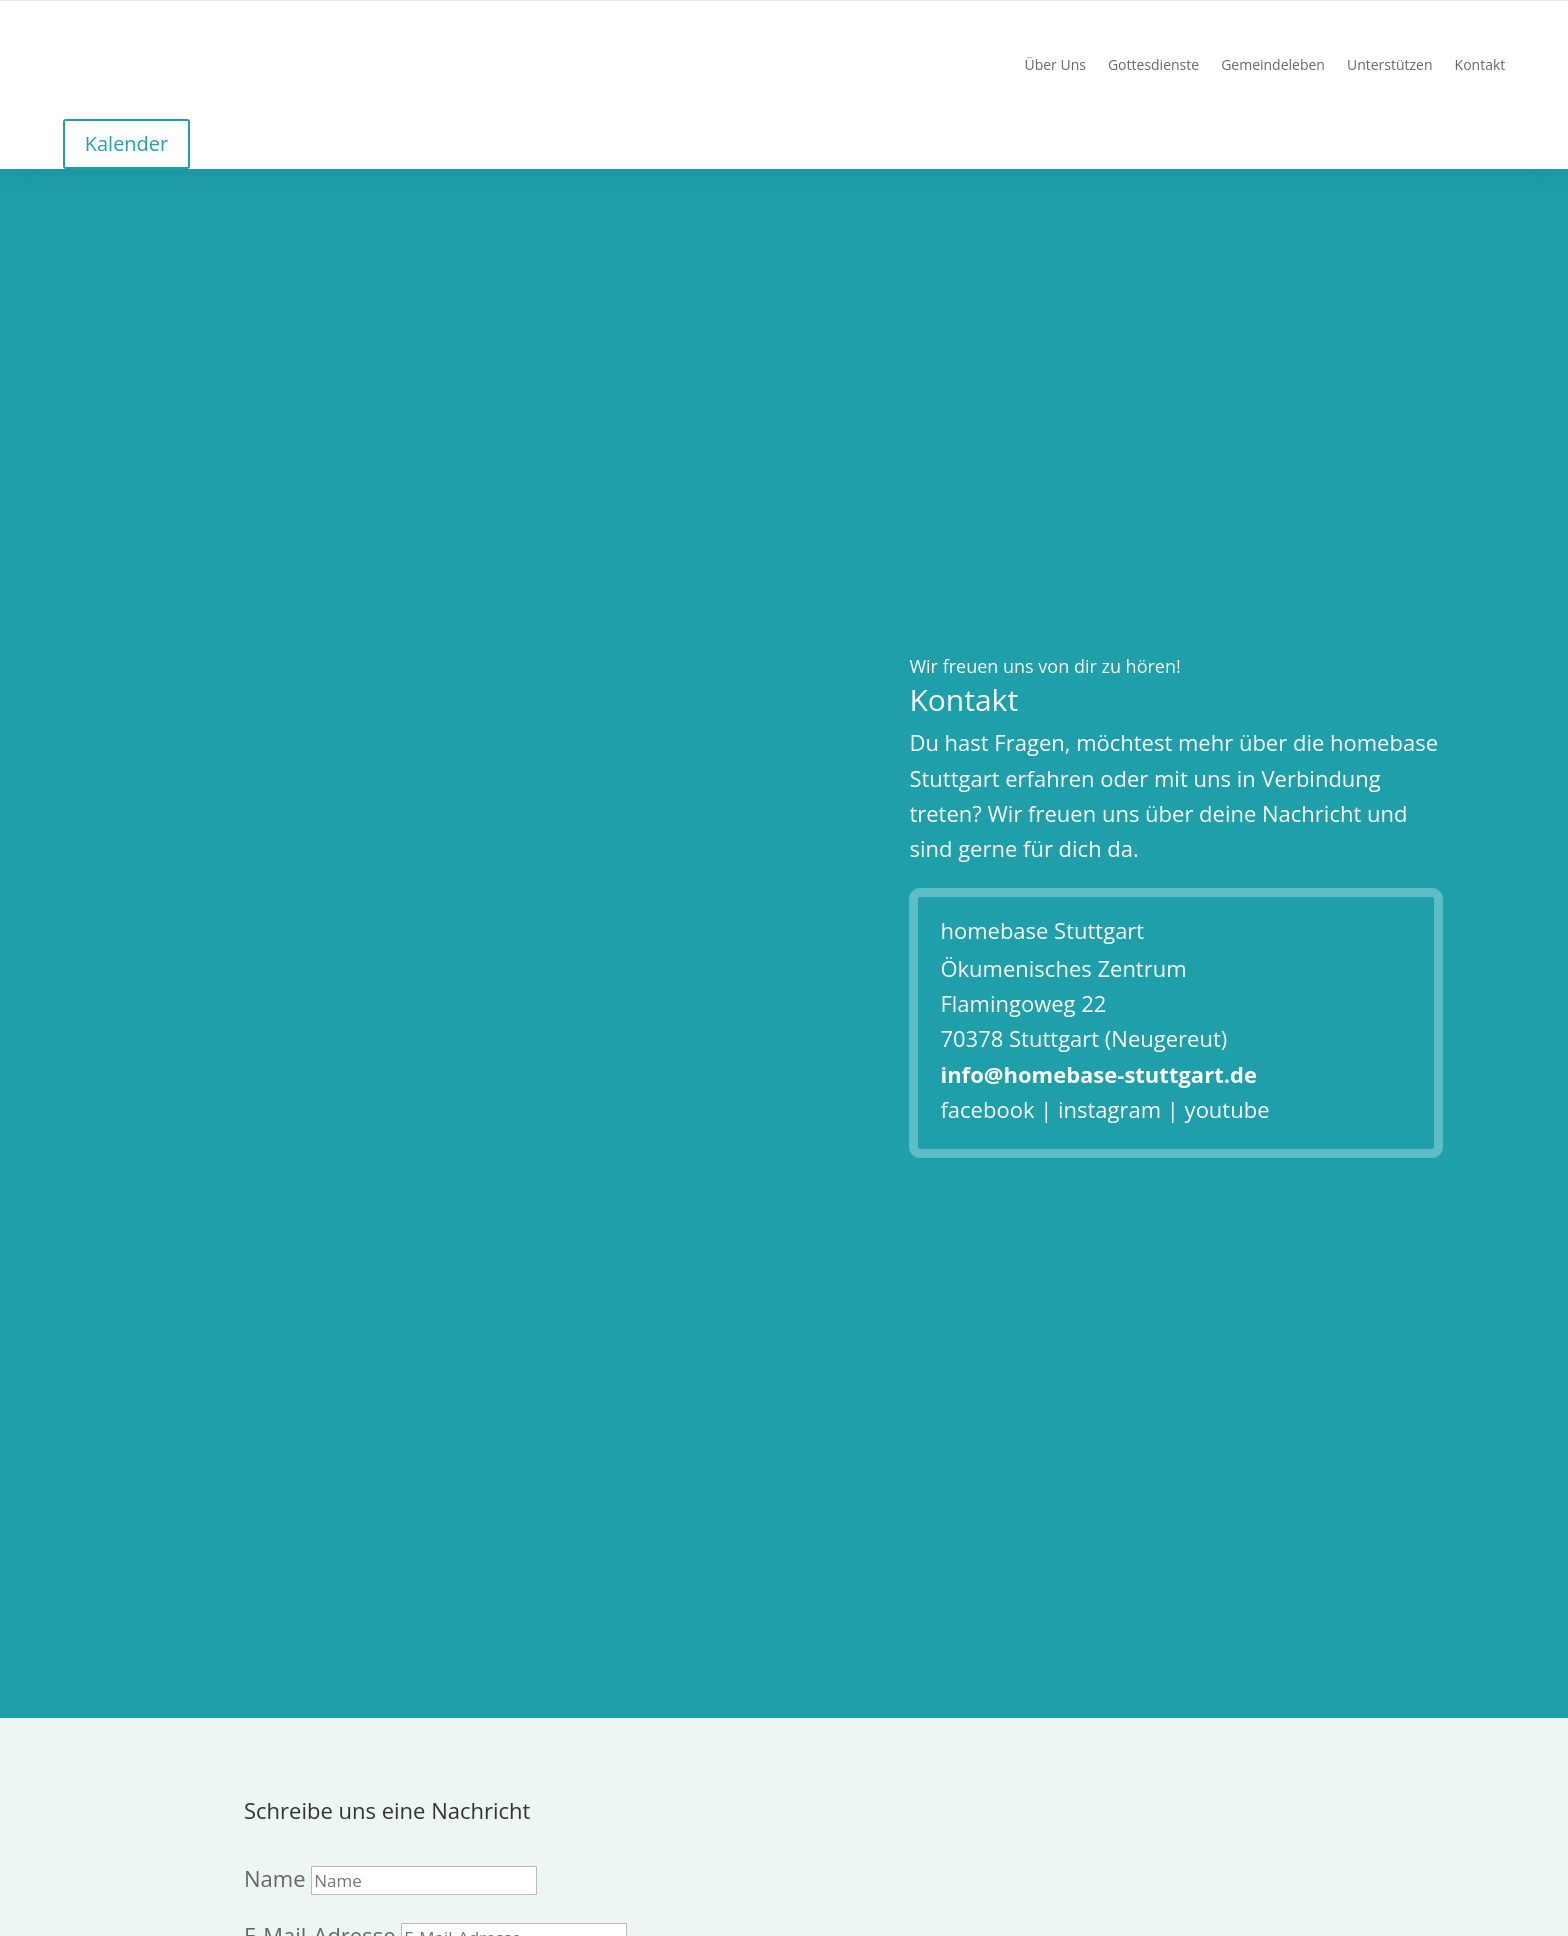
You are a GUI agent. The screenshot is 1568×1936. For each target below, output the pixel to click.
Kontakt (1480, 66)
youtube (1227, 1109)
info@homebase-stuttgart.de (1098, 1074)
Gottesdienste (1153, 66)
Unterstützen (1390, 66)
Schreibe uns (991, 1204)
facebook (987, 1109)
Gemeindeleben (1273, 66)
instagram (1109, 1109)
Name (275, 1878)
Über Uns (1054, 66)
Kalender (127, 143)
